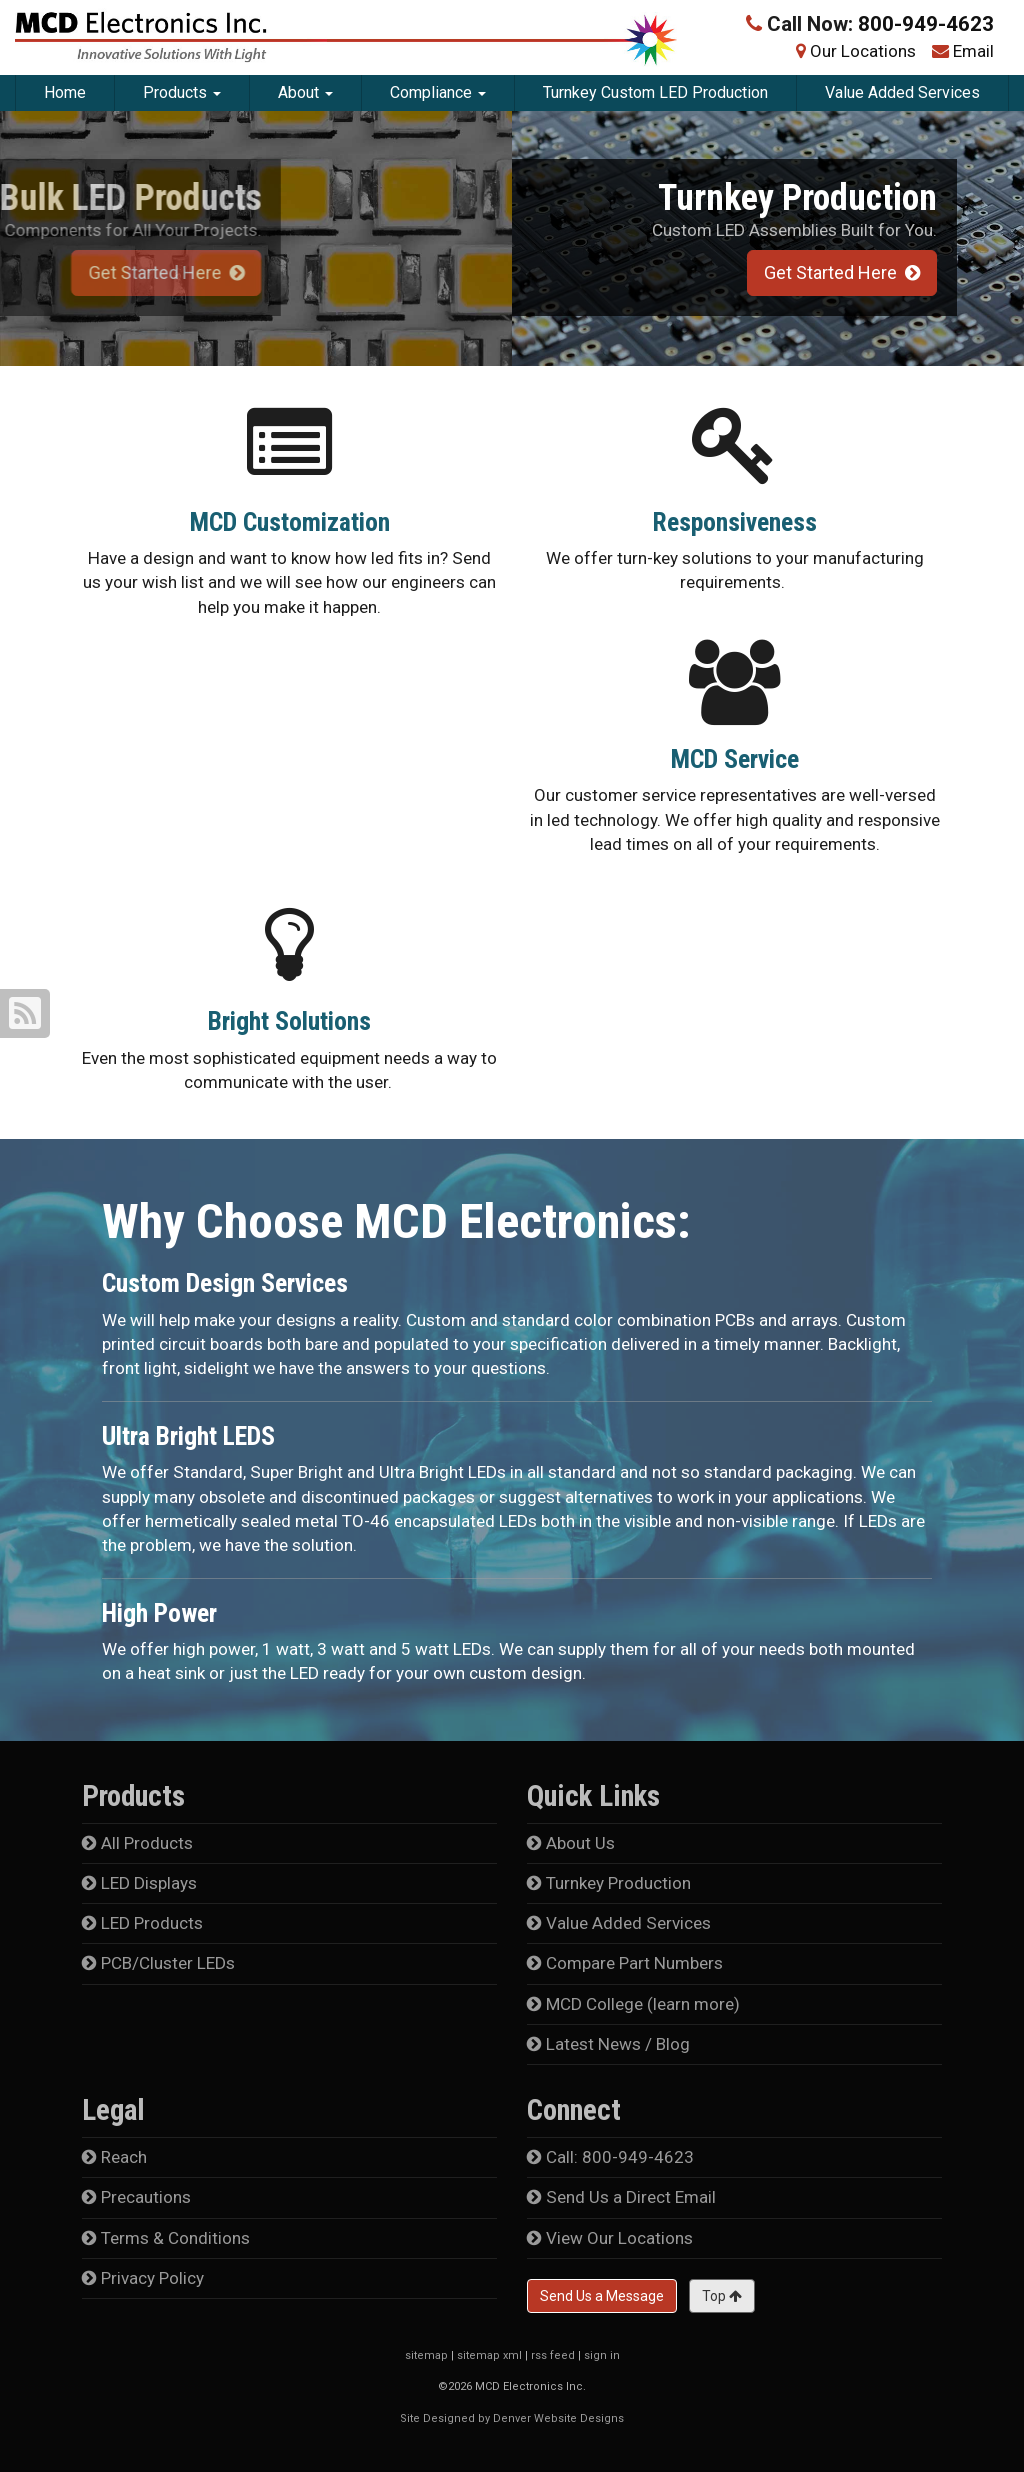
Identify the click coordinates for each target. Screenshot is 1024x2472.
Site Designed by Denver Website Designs (512, 2418)
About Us (571, 1843)
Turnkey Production (609, 1883)
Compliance (438, 92)
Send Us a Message (602, 2296)
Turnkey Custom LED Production (655, 92)
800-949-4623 (926, 24)
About (305, 92)
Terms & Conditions (166, 2238)
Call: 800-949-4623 (610, 2157)
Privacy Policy (143, 2278)
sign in (602, 2355)
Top (722, 2296)
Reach (114, 2157)
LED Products (142, 1923)
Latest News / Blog (608, 2044)
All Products (137, 1843)
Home (65, 92)
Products (182, 92)
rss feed (553, 2355)
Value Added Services (902, 92)
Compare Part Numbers (625, 1963)
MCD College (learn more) (633, 2004)
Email (973, 51)
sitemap (426, 2355)
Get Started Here (838, 272)
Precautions (136, 2197)
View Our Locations (610, 2238)
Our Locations (863, 51)
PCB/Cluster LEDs (158, 1963)
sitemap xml (489, 2355)
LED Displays (139, 1883)
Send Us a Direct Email (621, 2197)
